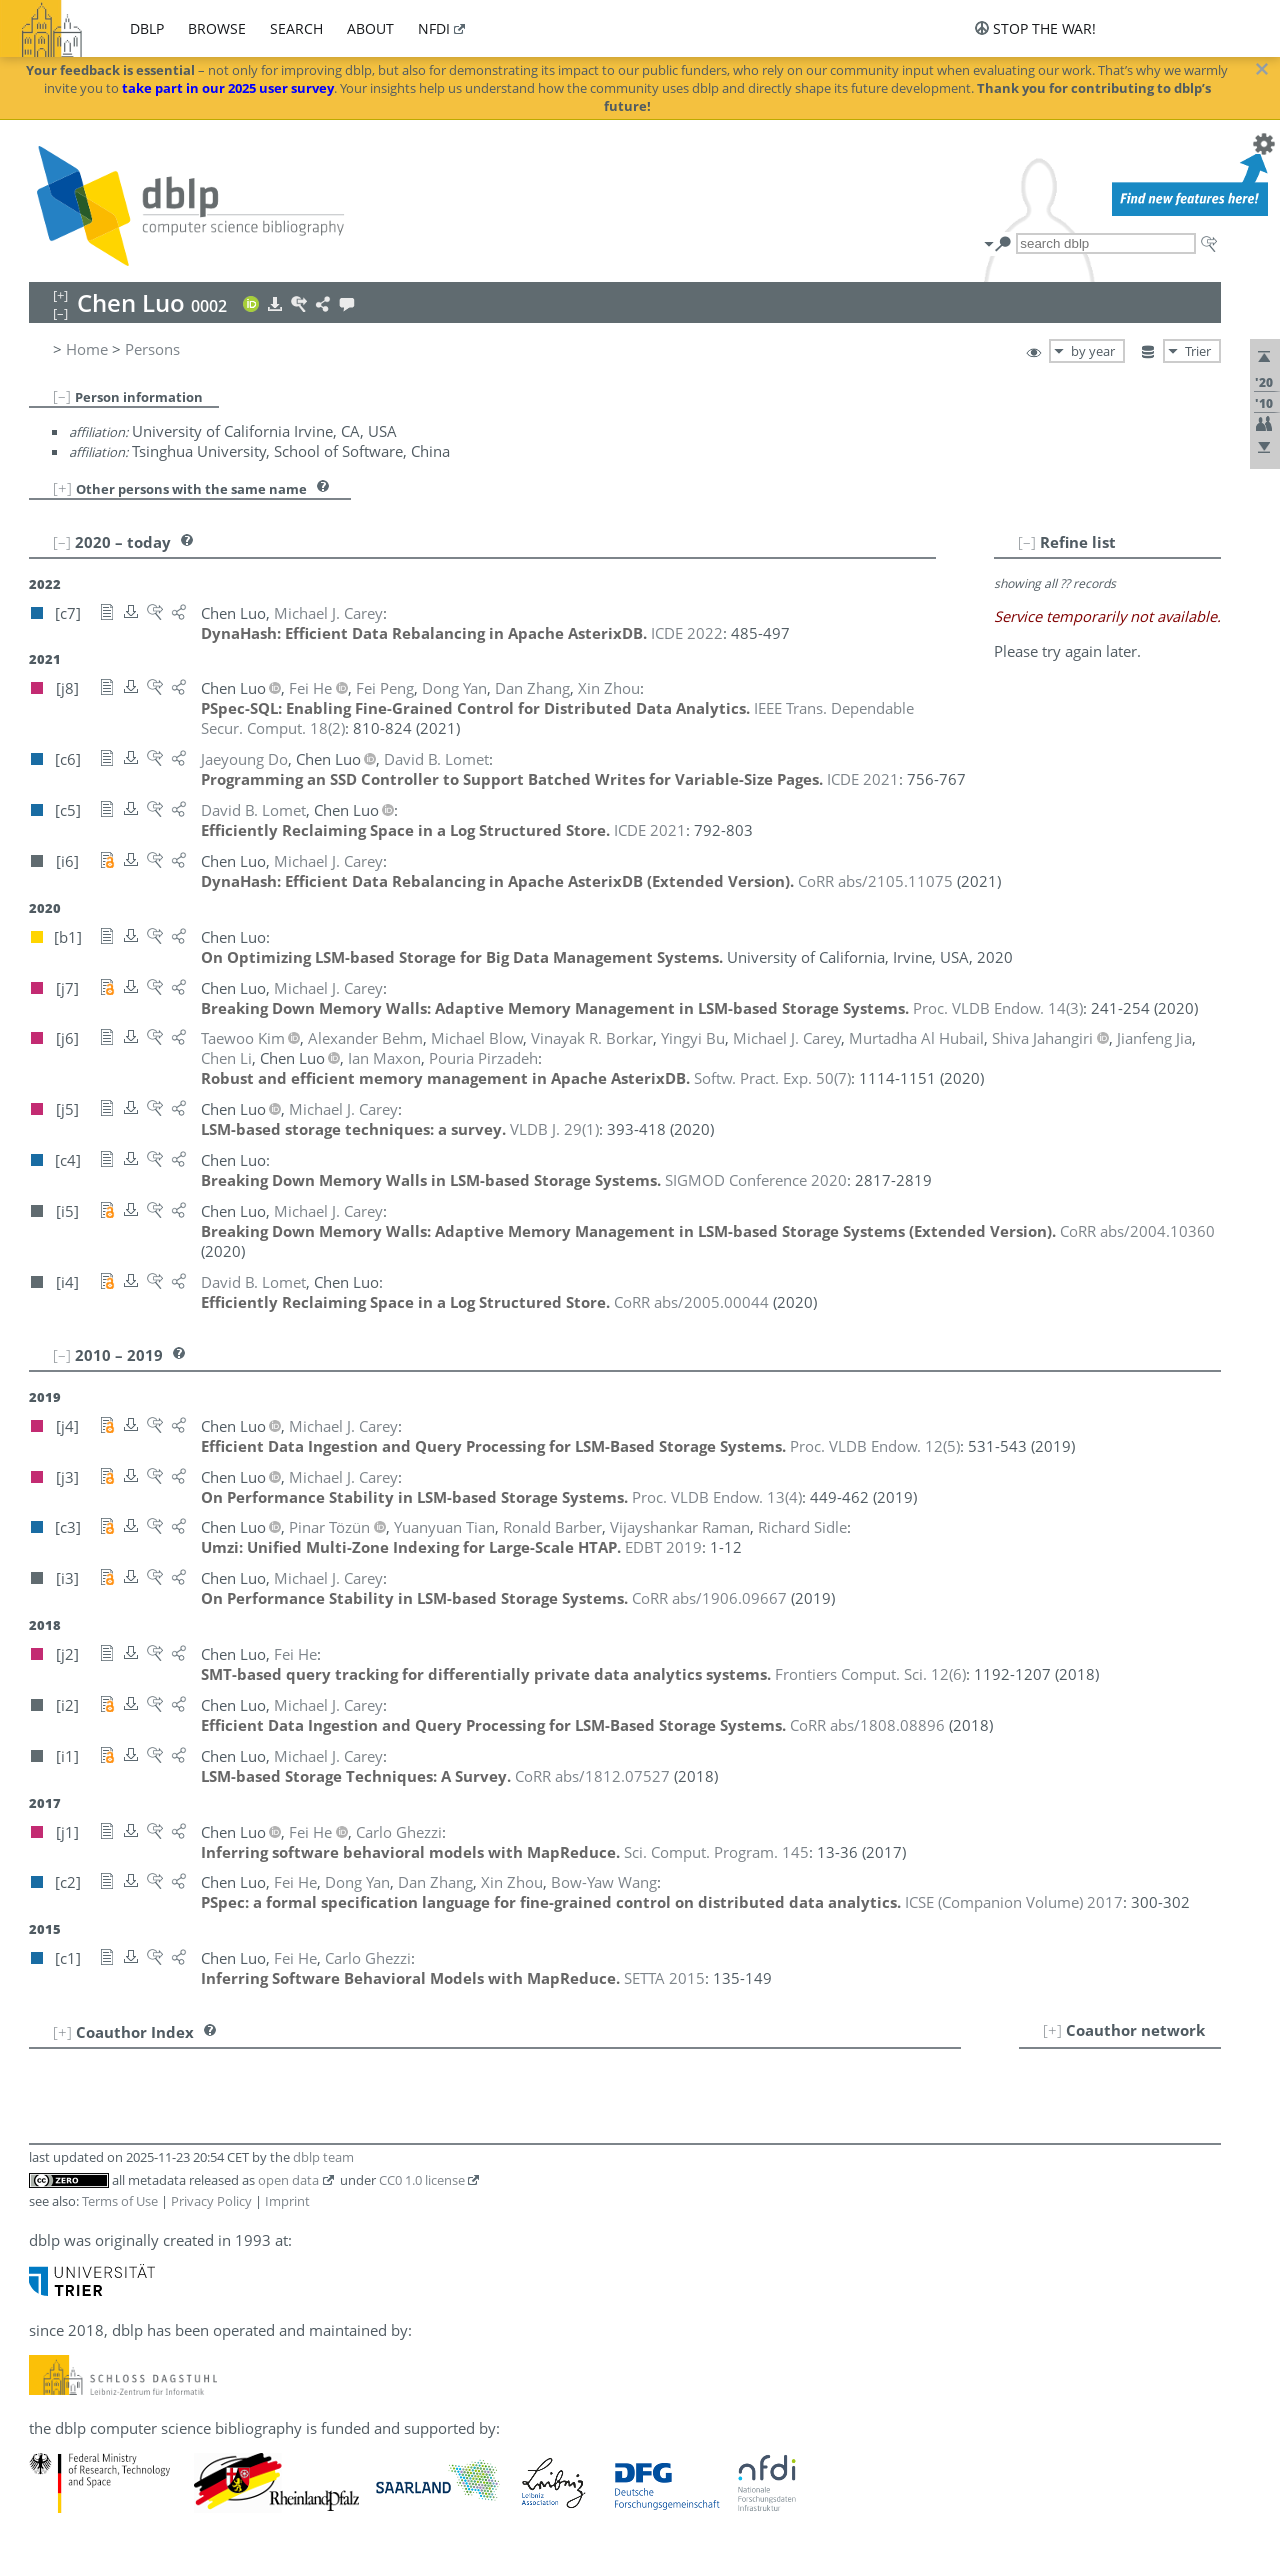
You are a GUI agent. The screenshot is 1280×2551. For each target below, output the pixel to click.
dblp (147, 28)
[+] (62, 488)
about (370, 28)
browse (217, 28)
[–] (62, 396)
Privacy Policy (211, 2201)
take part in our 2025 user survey (228, 88)
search (296, 28)
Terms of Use (120, 2201)
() (998, 1008)
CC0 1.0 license (422, 2180)
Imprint (287, 2201)
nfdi (434, 28)
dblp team (323, 2157)
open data (288, 2180)
